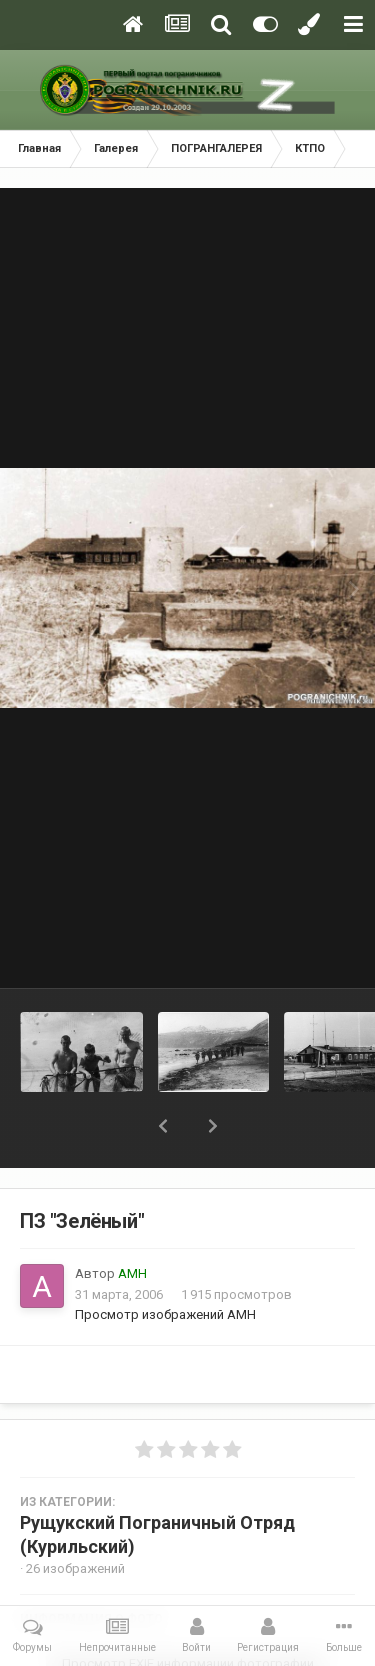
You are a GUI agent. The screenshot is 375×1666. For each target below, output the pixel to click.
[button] (163, 1126)
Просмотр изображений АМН (165, 1314)
